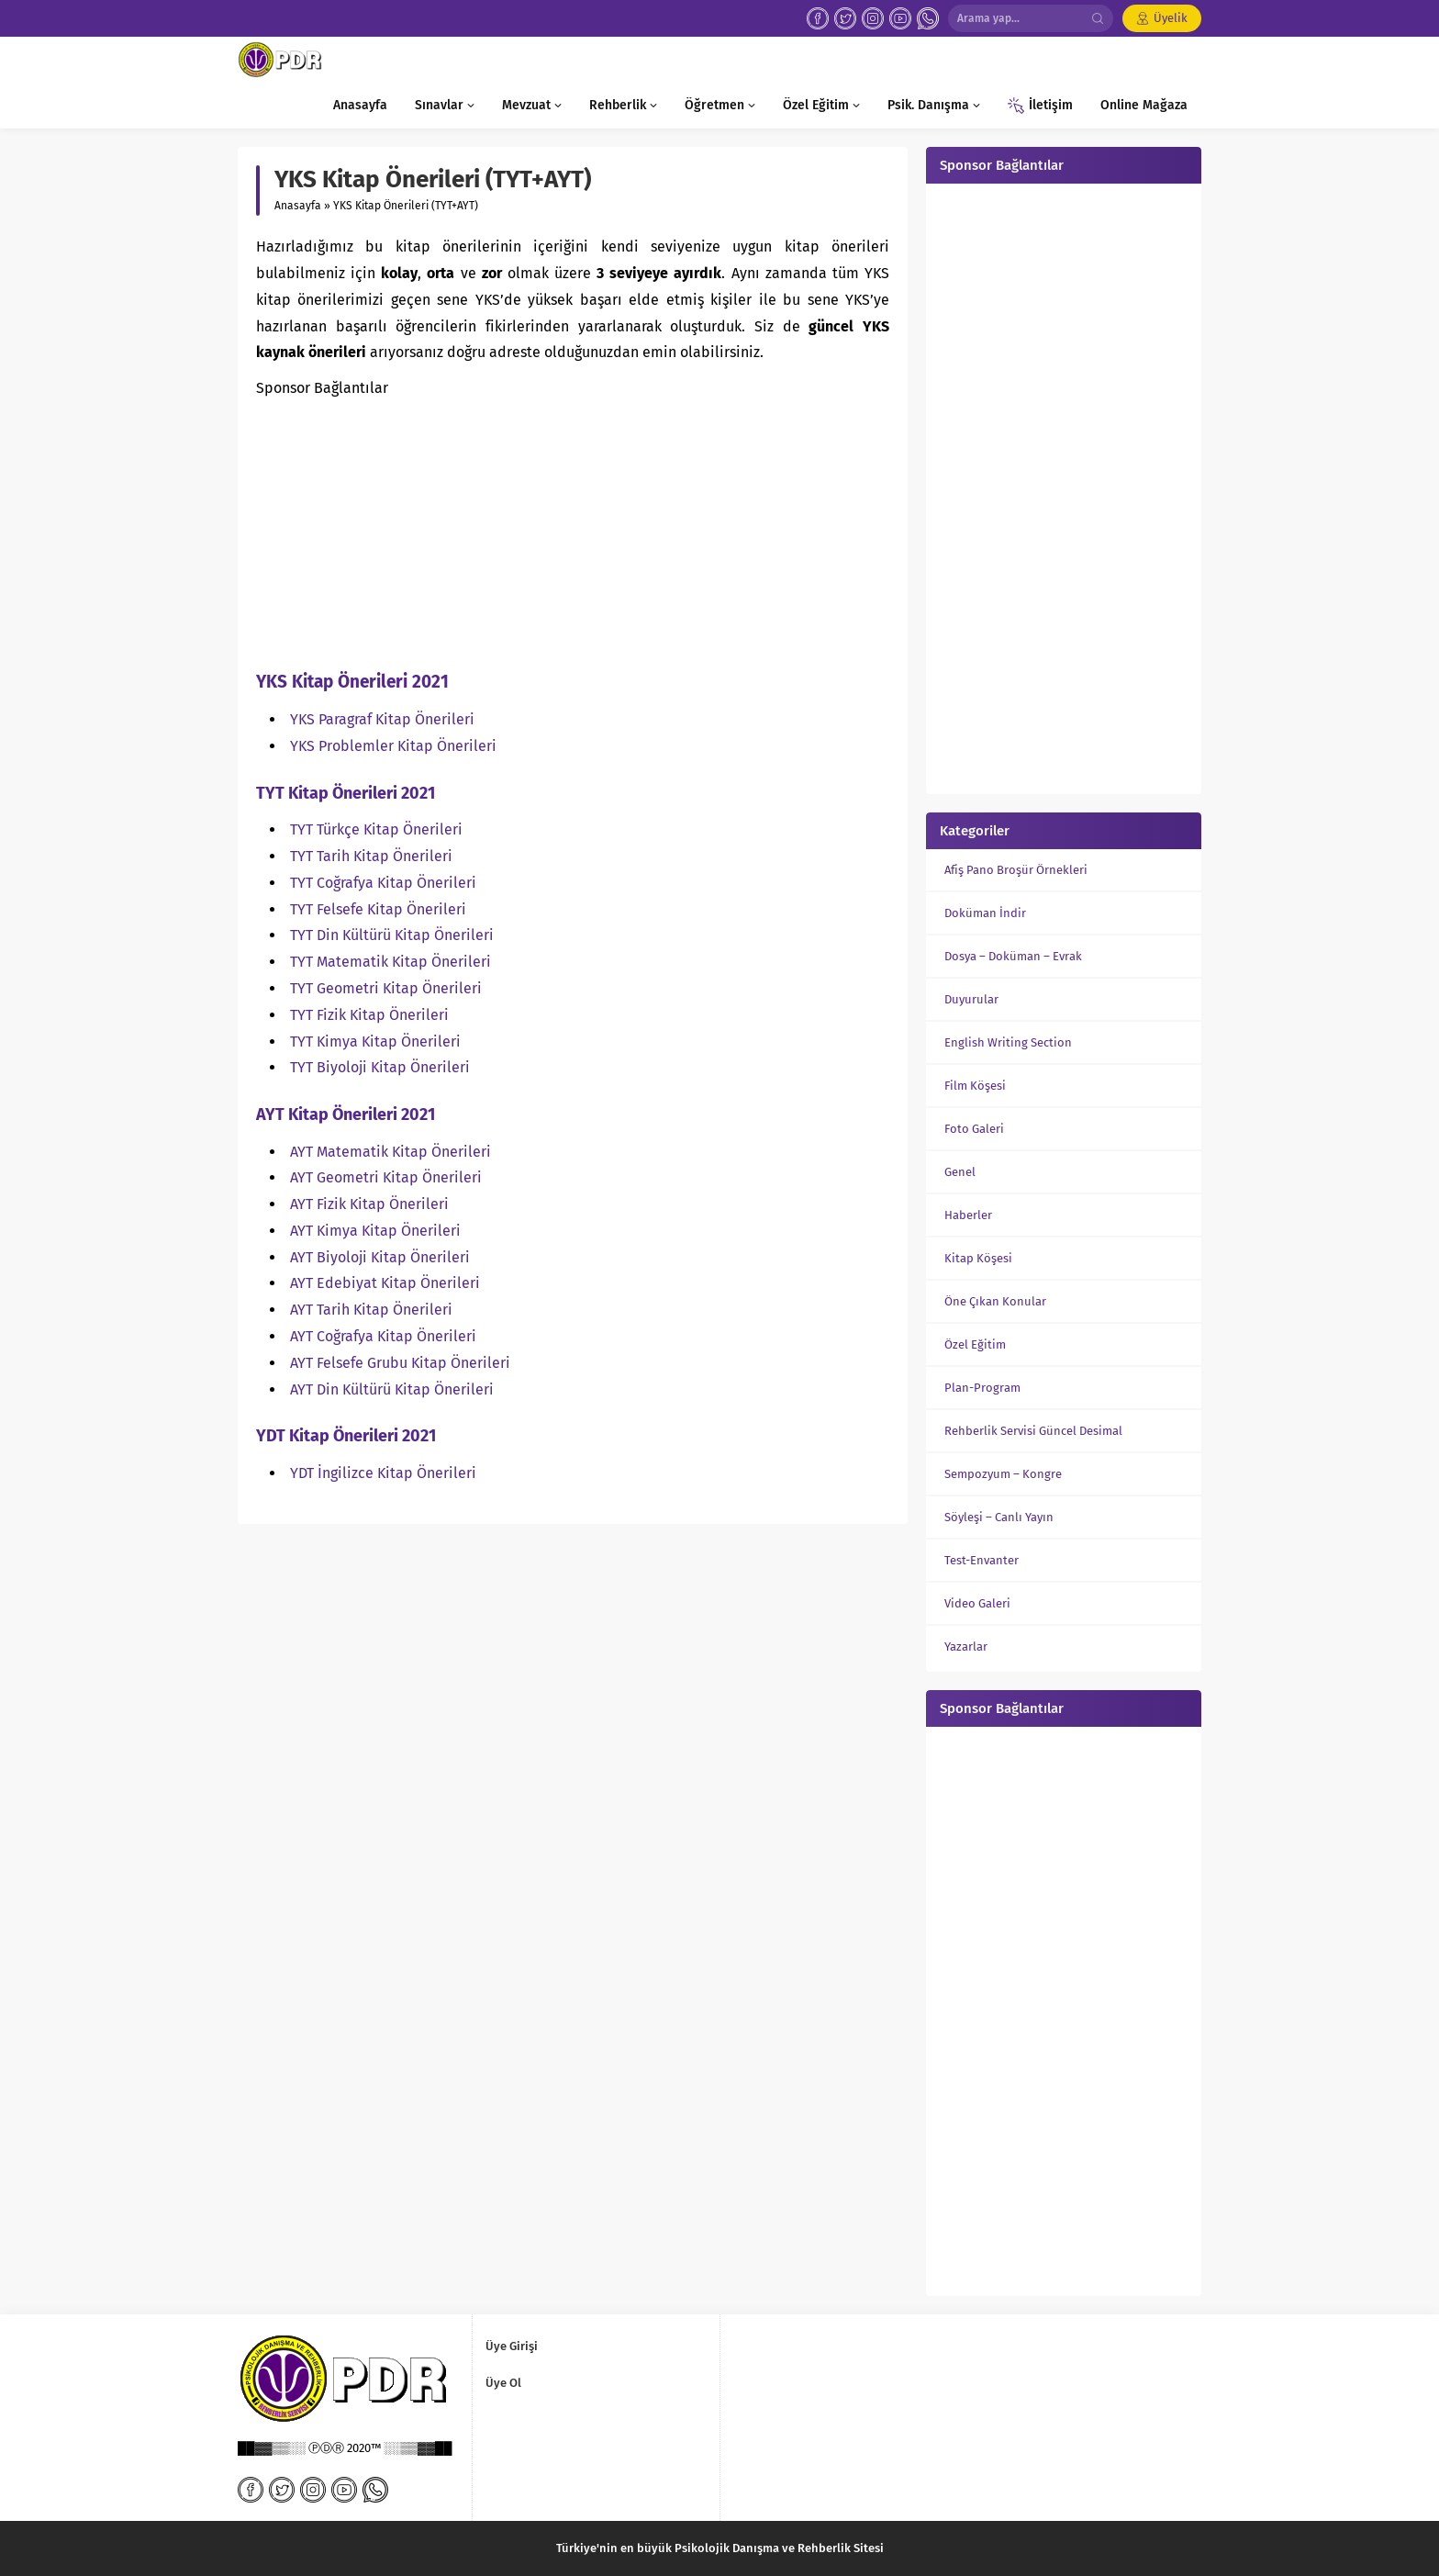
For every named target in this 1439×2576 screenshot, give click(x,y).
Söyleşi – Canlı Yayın (999, 1517)
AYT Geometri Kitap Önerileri (386, 1177)
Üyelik (1171, 18)
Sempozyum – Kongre (1003, 1474)
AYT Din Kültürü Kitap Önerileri (392, 1389)
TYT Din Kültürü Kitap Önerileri (392, 935)
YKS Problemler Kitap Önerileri (393, 746)
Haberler (968, 1215)
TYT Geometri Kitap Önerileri (386, 988)
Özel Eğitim (975, 1344)
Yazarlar (965, 1646)
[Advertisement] (572, 530)
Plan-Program (982, 1387)
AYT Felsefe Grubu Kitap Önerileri (400, 1363)
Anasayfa (297, 205)
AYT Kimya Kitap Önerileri (375, 1230)
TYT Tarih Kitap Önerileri (371, 856)
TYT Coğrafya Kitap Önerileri (383, 882)
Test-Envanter (981, 1560)
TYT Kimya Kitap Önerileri (375, 1041)
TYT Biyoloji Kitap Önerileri (380, 1067)
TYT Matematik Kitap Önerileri (390, 961)
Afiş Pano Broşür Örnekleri (1016, 870)
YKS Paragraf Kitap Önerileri (382, 719)
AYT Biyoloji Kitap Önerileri (380, 1257)
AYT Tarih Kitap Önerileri (371, 1309)
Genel (960, 1172)
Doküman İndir (985, 913)
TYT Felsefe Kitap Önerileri (378, 909)
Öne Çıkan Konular (995, 1301)
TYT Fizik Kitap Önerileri (369, 1015)
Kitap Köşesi (978, 1258)
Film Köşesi (975, 1085)
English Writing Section (1008, 1042)
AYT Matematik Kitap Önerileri (390, 1151)
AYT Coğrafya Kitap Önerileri (383, 1336)
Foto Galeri (974, 1129)
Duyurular (971, 999)
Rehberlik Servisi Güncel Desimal (1033, 1431)
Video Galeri (977, 1603)
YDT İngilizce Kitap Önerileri (383, 1473)
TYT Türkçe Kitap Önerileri (376, 829)
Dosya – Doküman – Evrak (1013, 956)
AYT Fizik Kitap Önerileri (369, 1204)
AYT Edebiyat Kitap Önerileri (385, 1283)
